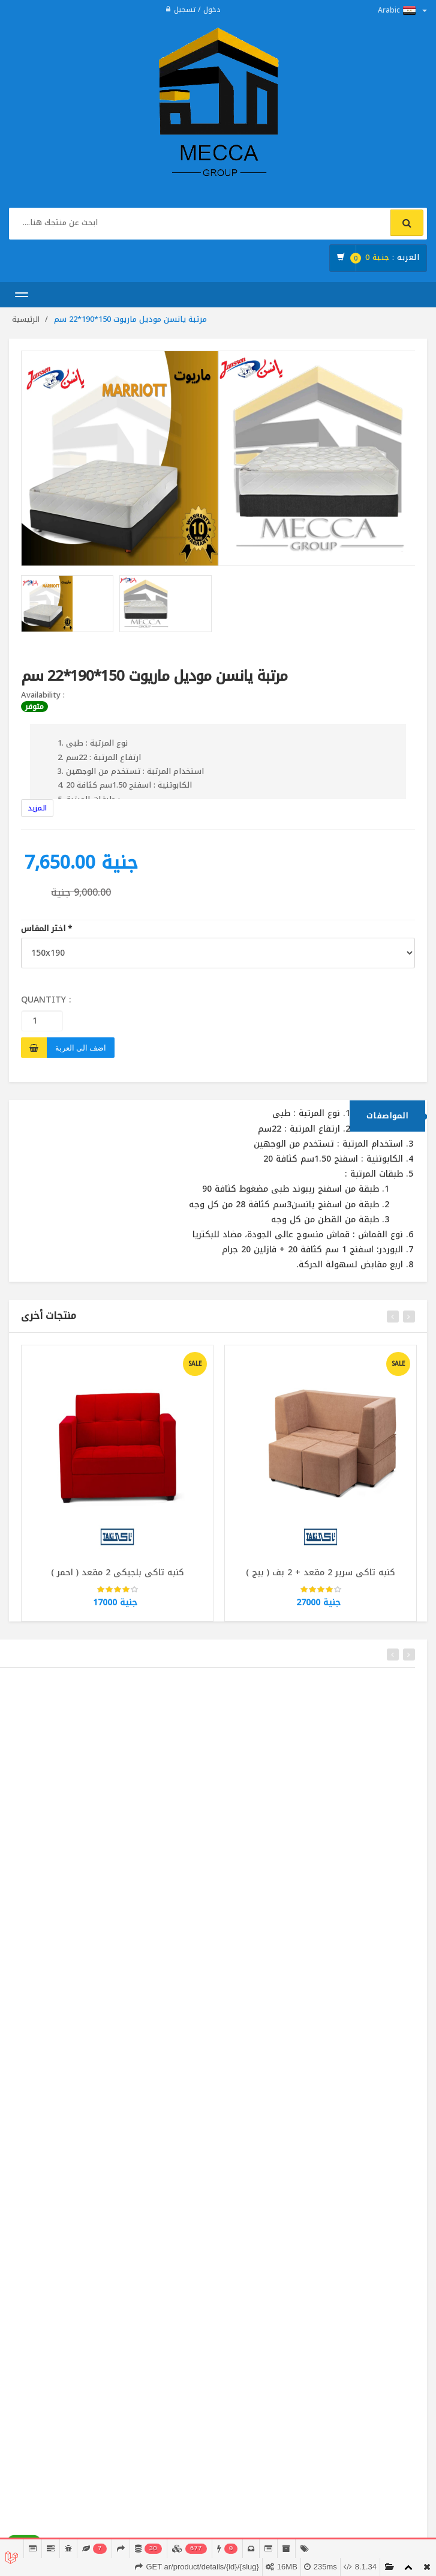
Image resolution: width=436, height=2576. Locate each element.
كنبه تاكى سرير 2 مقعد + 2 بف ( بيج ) (320, 1580)
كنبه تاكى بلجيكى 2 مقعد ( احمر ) (117, 1580)
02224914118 (59, 2515)
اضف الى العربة (80, 1047)
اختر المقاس (46, 929)
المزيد (37, 808)
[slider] (118, 1598)
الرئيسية (26, 319)
